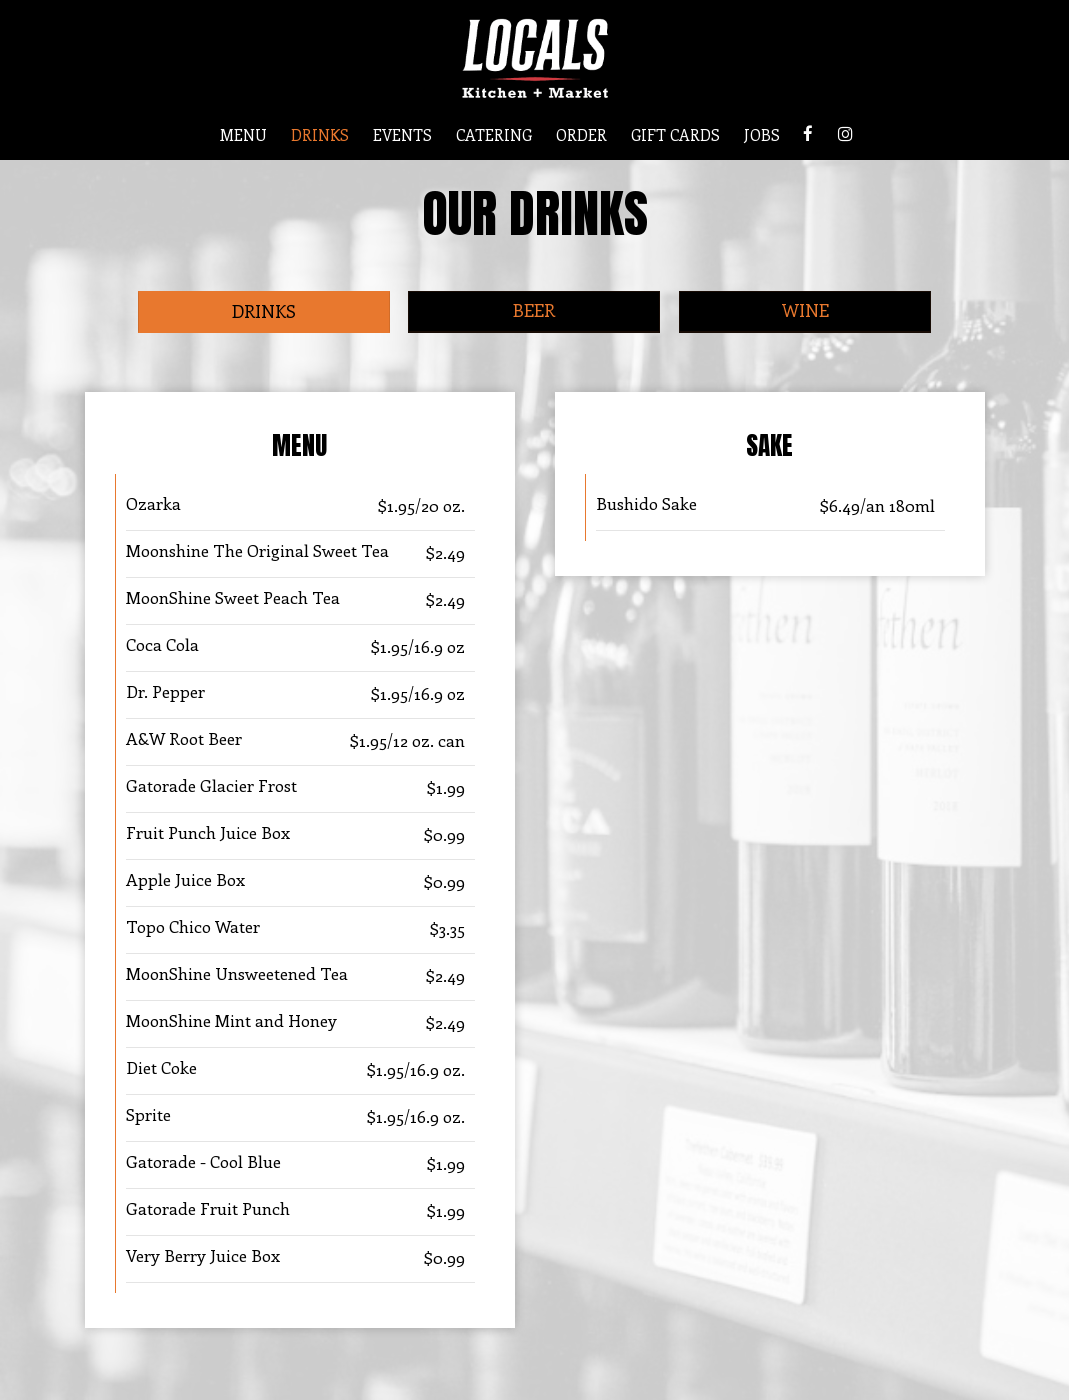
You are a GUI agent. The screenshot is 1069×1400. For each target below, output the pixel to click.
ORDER (581, 135)
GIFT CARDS (675, 135)
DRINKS (320, 135)
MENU (243, 135)
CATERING (494, 135)
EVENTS (402, 135)
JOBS (762, 135)
